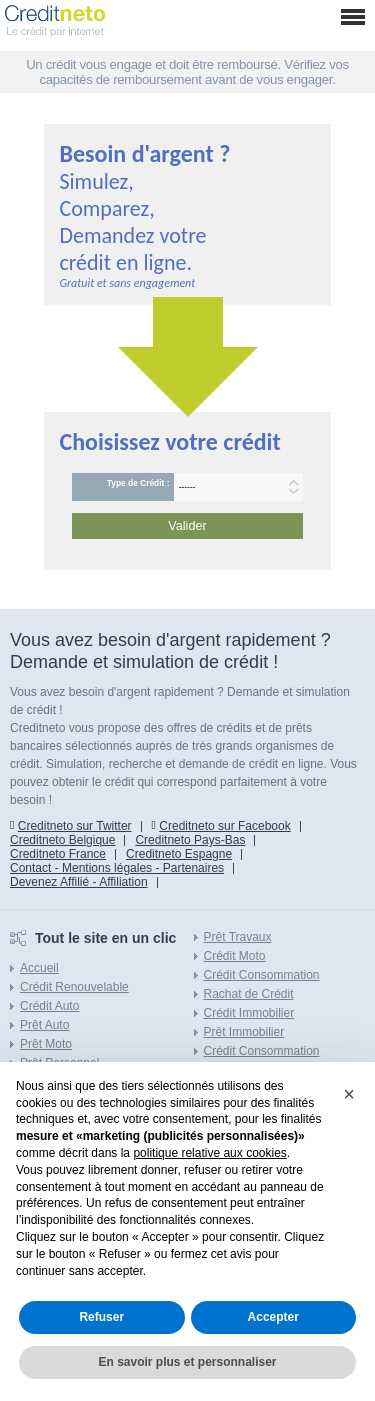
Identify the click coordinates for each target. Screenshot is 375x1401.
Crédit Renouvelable (74, 987)
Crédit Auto (49, 1006)
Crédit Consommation (262, 975)
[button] (349, 1094)
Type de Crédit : (138, 483)
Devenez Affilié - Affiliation (79, 882)
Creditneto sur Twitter (75, 826)
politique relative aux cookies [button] (209, 1153)
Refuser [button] (101, 1317)
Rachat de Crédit (249, 994)
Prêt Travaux (238, 937)
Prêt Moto (46, 1044)
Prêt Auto (44, 1025)
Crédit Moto (235, 956)
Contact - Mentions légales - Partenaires (117, 868)
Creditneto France (58, 854)
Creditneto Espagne (179, 854)
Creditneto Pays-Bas (190, 840)
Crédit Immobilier (249, 1013)
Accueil (39, 968)
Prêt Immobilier (244, 1032)
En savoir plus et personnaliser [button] (187, 1362)
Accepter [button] (273, 1317)
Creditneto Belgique (62, 840)
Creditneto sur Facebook (224, 826)
